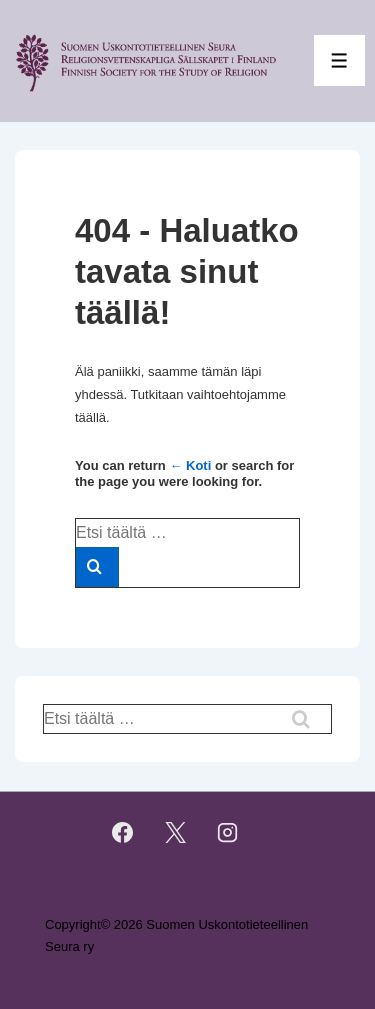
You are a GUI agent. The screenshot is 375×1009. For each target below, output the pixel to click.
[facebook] (122, 833)
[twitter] (175, 833)
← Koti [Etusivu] (190, 465)
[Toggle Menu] (339, 60)
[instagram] (228, 833)
